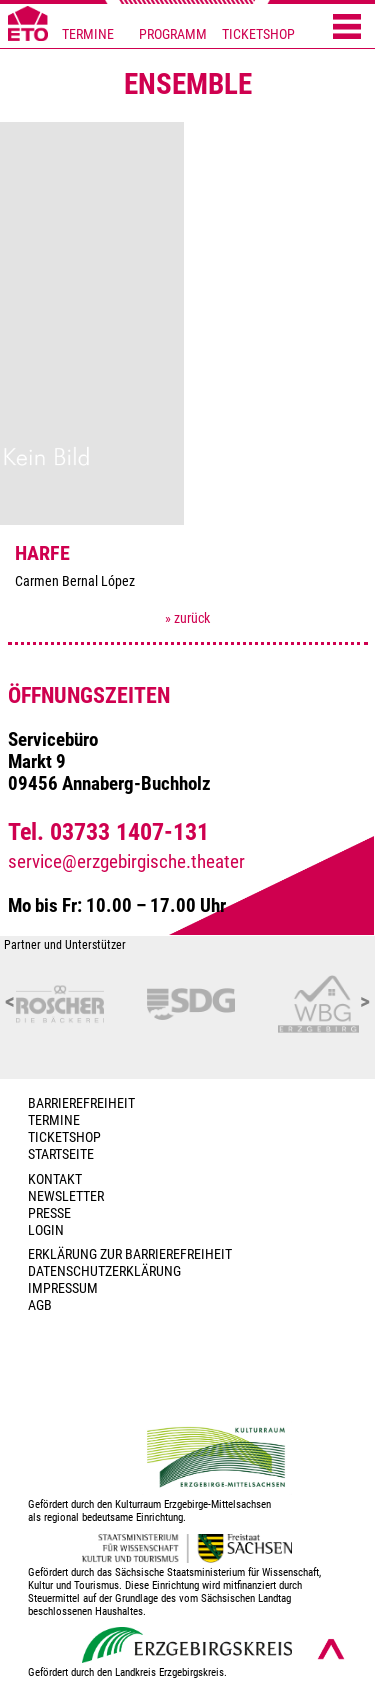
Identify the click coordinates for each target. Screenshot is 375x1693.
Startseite (61, 1154)
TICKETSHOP (258, 34)
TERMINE (88, 34)
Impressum (63, 1288)
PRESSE (49, 1213)
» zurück (187, 618)
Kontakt (55, 1179)
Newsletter (66, 1196)
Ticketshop (64, 1137)
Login (46, 1230)
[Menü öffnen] (347, 28)
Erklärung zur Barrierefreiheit (130, 1254)
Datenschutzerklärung (104, 1271)
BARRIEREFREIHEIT (81, 1103)
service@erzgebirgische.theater (126, 862)
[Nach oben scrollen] (331, 1649)
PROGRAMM (173, 34)
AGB (40, 1305)
